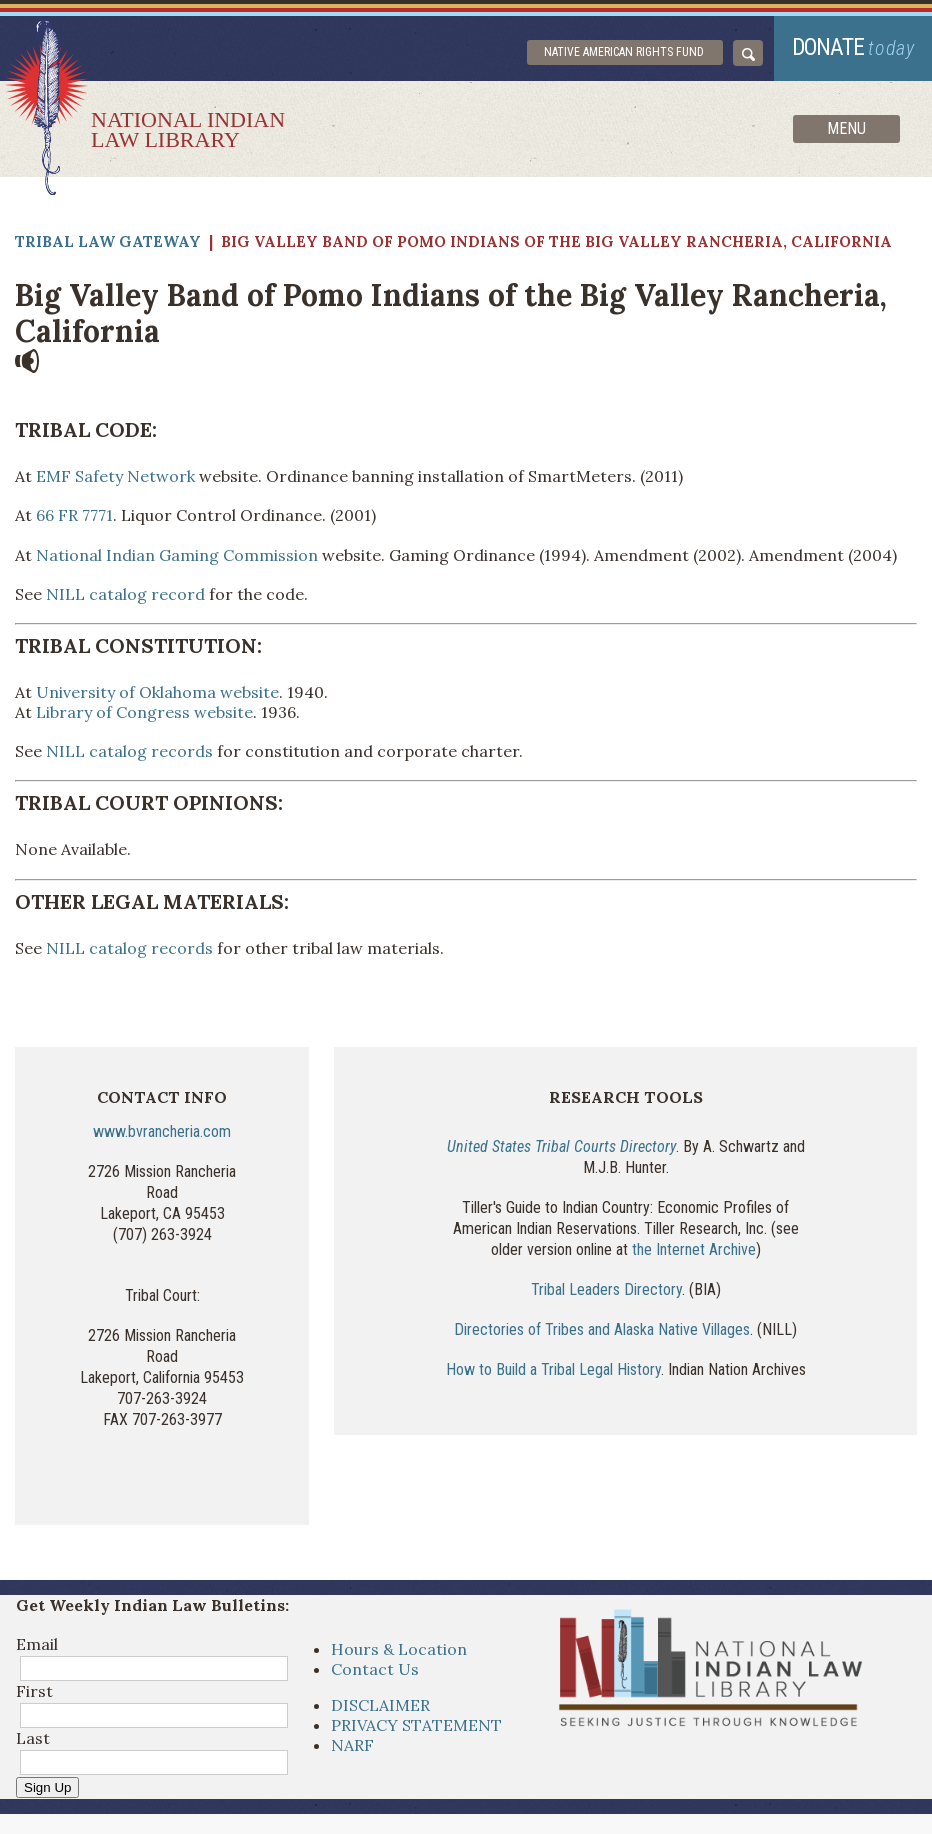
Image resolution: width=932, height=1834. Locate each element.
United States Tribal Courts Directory (561, 1146)
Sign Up (47, 1787)
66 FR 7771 (74, 515)
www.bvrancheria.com (162, 1131)
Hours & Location (399, 1649)
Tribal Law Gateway (108, 241)
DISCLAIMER (380, 1705)
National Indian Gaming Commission (177, 555)
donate (853, 47)
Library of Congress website (144, 712)
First (34, 1691)
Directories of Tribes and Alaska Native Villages (602, 1329)
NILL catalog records (129, 751)
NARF (352, 1745)
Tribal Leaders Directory (606, 1289)
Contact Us (375, 1669)
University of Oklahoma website (157, 692)
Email (37, 1644)
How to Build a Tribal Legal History (553, 1369)
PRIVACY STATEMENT (416, 1725)
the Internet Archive (694, 1249)
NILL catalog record (125, 594)
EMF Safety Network (115, 476)
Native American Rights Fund (624, 52)
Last (33, 1738)
